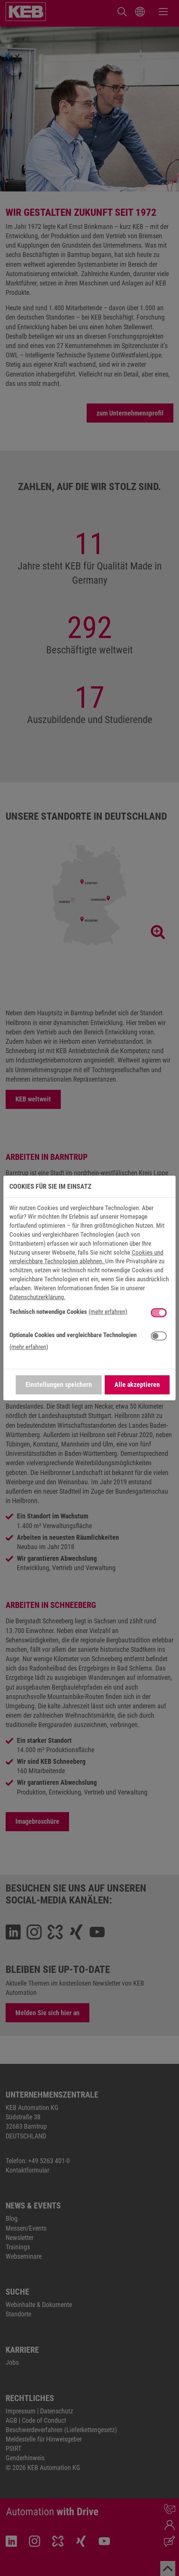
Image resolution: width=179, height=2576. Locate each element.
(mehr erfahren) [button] (108, 1311)
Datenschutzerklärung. (37, 1297)
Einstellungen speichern (59, 1384)
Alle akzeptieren (137, 1384)
